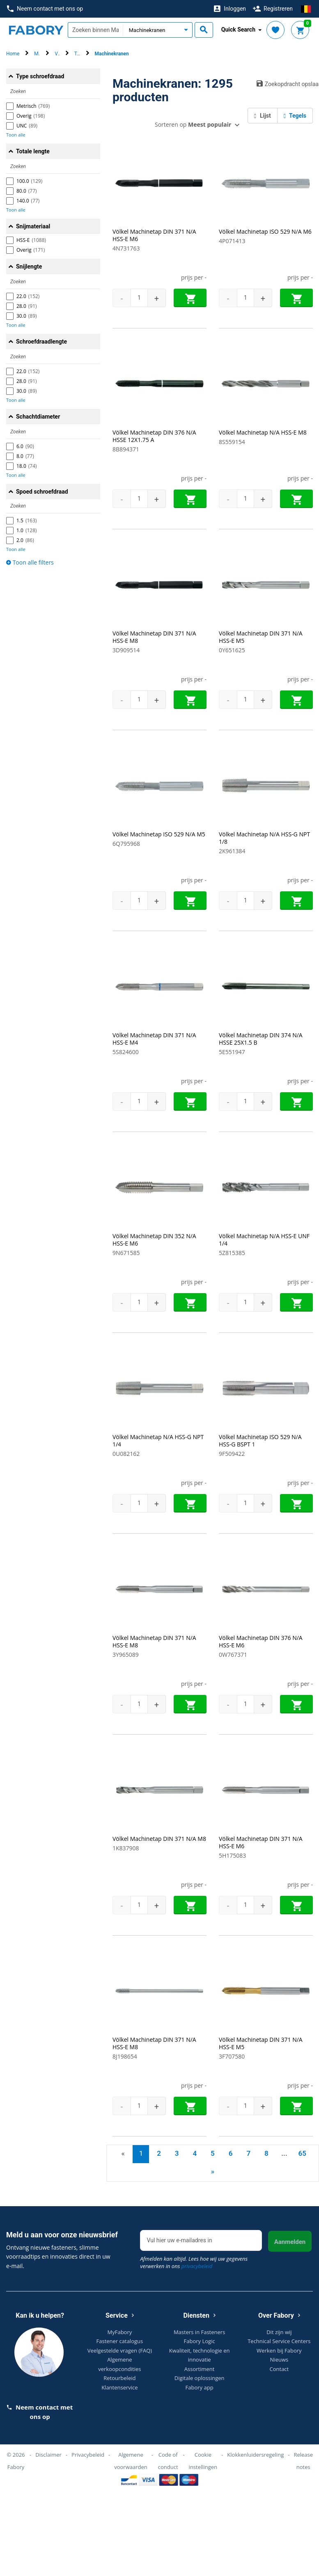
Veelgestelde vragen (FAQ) (119, 2350)
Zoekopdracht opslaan (285, 84)
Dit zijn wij (278, 2332)
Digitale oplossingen (199, 2378)
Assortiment (199, 2369)
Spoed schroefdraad (42, 491)
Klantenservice (119, 2387)
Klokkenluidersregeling (255, 2454)
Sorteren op (193, 124)
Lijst (262, 115)
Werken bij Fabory (279, 2350)
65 (302, 2153)
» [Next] (212, 2171)
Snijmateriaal (33, 226)
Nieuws (279, 2359)
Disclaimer (48, 2454)
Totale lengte (33, 151)
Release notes (303, 2461)
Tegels (295, 115)
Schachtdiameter (38, 416)
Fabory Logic (199, 2341)
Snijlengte (29, 266)
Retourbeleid (119, 2378)
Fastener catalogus (119, 2341)
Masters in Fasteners (199, 2332)
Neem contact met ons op (45, 9)
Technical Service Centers (279, 2341)
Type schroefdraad (40, 76)
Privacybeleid (87, 2454)
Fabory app (199, 2387)
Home (12, 54)
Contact (279, 2369)
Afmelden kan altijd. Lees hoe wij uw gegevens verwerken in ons (194, 2262)
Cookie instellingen (203, 2461)
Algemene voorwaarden (130, 2461)
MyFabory (120, 2332)
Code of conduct (168, 2461)
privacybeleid (197, 2266)
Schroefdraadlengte (41, 341)
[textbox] (95, 30)
